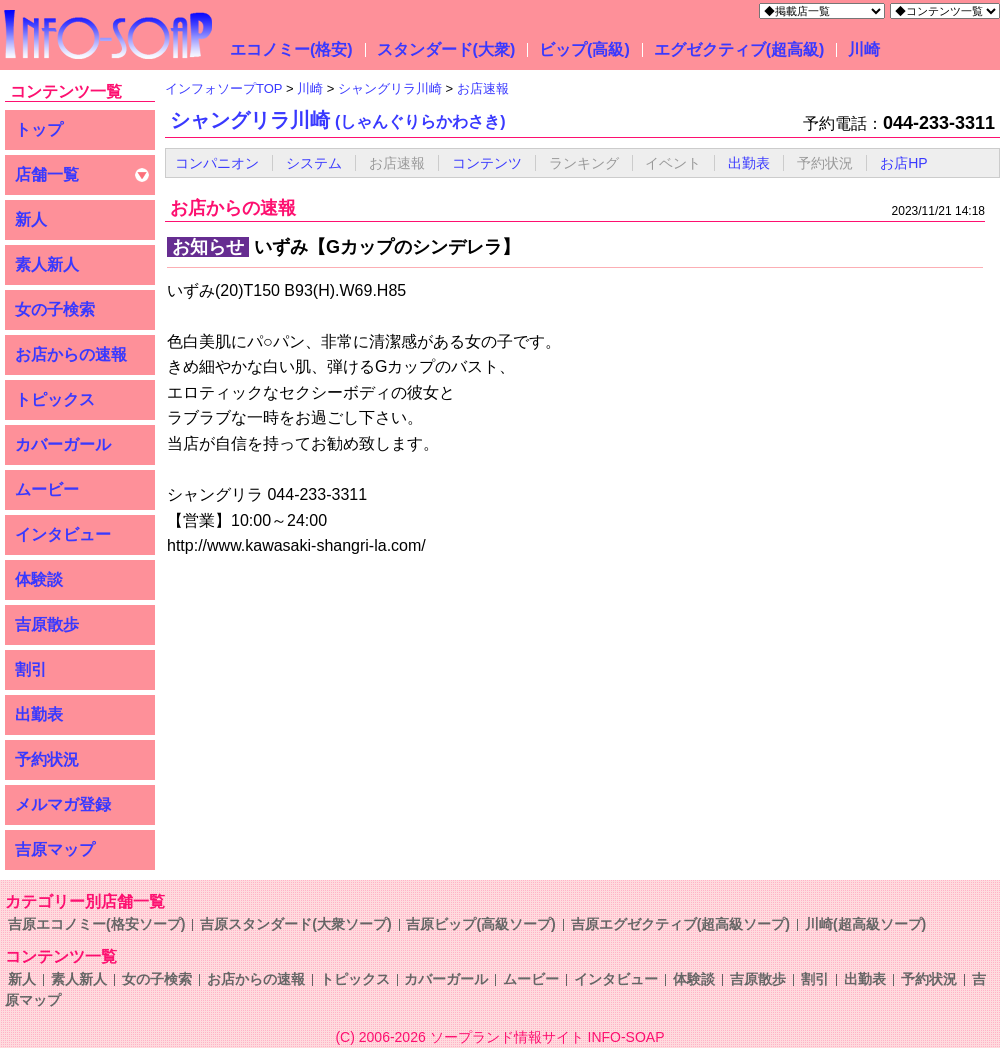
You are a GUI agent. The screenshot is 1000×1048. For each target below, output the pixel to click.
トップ (39, 129)
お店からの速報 (71, 354)
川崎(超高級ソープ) (865, 924)
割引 (31, 669)
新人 (31, 219)
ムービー (47, 489)
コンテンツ (487, 163)
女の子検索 (55, 309)
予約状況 (47, 759)
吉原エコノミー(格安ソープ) (96, 924)
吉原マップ (55, 849)
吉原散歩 (47, 624)
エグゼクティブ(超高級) (739, 49)
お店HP (903, 163)
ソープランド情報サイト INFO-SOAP (547, 1037)
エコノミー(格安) (291, 49)
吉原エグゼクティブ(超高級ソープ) (680, 924)
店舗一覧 (47, 174)
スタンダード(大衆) (446, 49)
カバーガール (63, 444)
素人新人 (47, 264)
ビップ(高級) (584, 49)
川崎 (864, 49)
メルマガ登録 (63, 804)
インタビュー (63, 534)
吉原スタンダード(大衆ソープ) (295, 924)
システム (314, 163)
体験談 (39, 579)
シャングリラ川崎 (338, 120)
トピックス (55, 399)
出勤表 (39, 714)
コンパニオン (217, 163)
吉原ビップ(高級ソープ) (480, 924)
